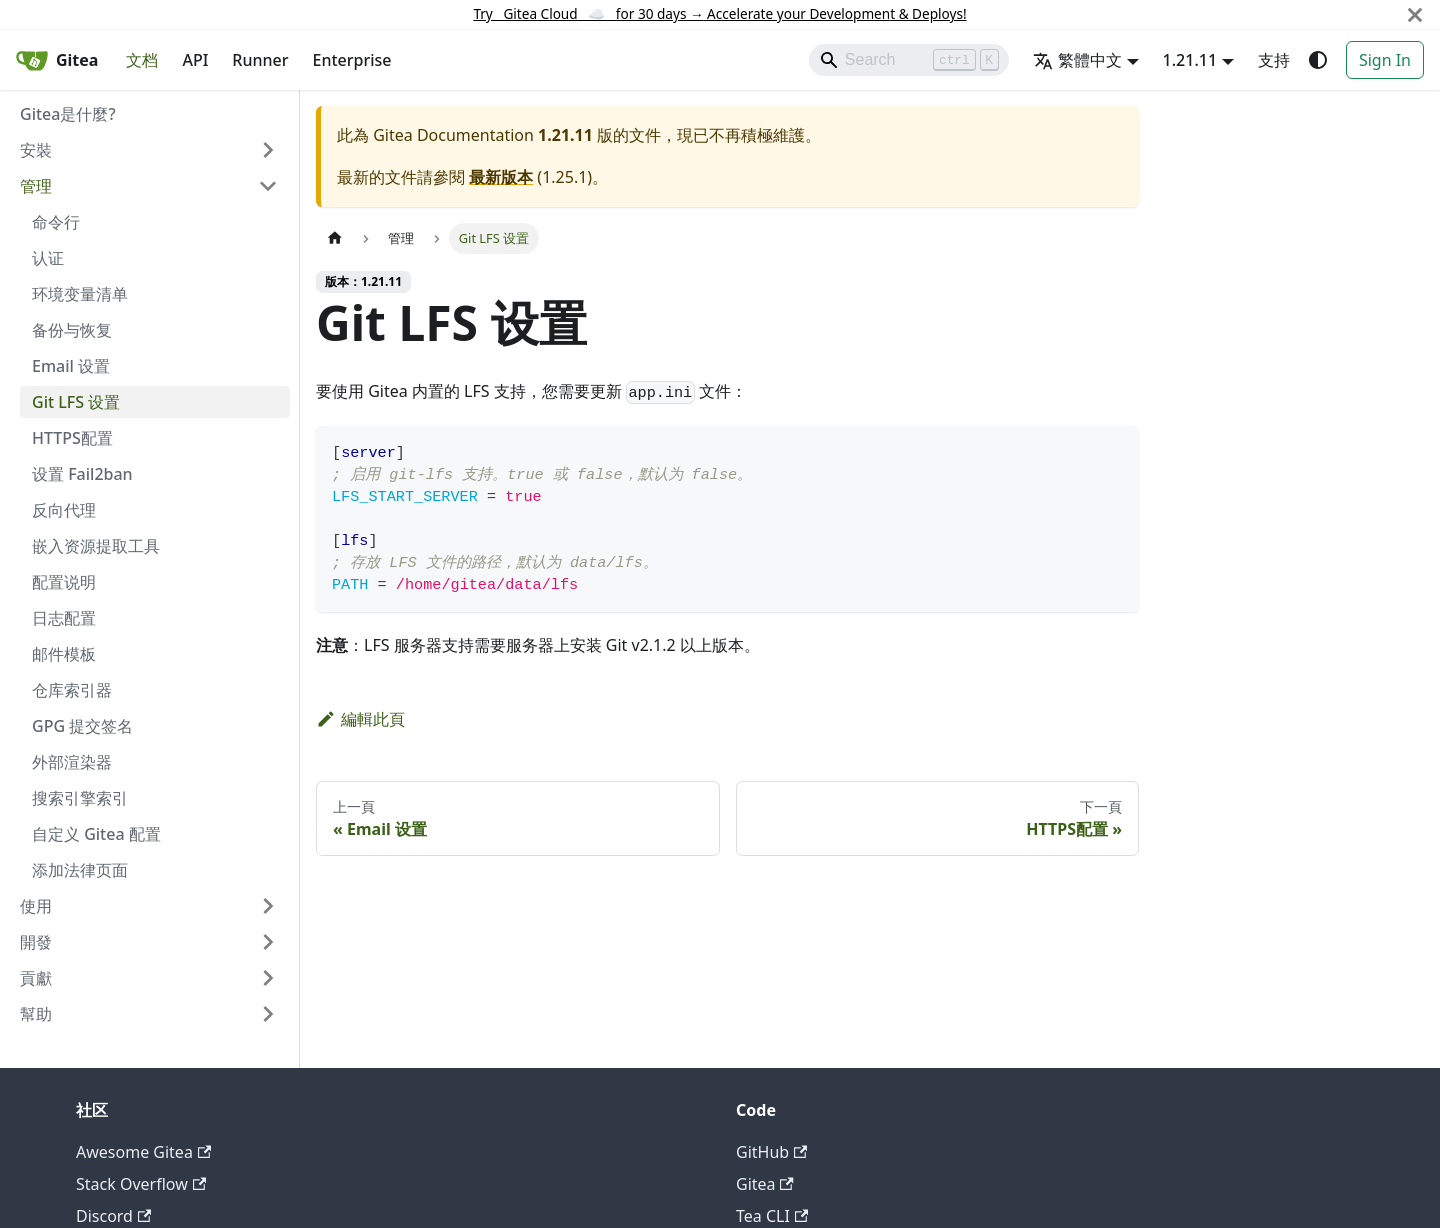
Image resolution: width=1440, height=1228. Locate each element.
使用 (36, 906)
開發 (36, 942)
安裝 (36, 150)
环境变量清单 (80, 294)
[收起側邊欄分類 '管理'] (268, 186)
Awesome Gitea (143, 1152)
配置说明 (64, 582)
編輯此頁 (360, 719)
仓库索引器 (72, 690)
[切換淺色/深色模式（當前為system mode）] (1318, 60)
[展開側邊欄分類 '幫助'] (268, 1014)
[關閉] (1415, 14)
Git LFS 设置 (76, 402)
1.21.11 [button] (1190, 60)
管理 (36, 186)
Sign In (1385, 60)
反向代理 (64, 510)
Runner (260, 60)
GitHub (771, 1152)
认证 (48, 258)
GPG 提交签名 (82, 726)
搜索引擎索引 (80, 798)
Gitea (765, 1184)
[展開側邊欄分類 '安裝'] (268, 150)
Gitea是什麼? (68, 114)
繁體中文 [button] (1077, 60)
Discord (113, 1216)
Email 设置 (71, 366)
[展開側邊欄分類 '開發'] (268, 942)
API (195, 60)
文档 (142, 60)
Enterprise (352, 60)
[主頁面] (335, 238)
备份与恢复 (72, 330)
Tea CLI (772, 1216)
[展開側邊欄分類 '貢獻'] (268, 978)
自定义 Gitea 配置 (96, 834)
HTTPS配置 (72, 438)
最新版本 (501, 177)
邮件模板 (64, 654)
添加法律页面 (80, 870)
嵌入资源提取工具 (96, 546)
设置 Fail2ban (82, 474)
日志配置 (64, 618)
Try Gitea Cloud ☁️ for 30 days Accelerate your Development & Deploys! (719, 13)
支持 (1274, 60)
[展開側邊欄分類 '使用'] (268, 906)
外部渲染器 (72, 762)
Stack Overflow (141, 1184)
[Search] (909, 60)
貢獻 (36, 978)
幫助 (36, 1014)
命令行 (56, 222)
